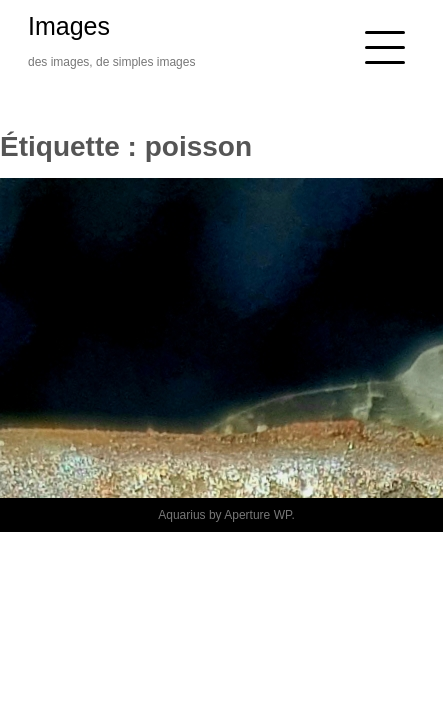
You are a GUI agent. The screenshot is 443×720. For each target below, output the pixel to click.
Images (69, 26)
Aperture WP (257, 515)
